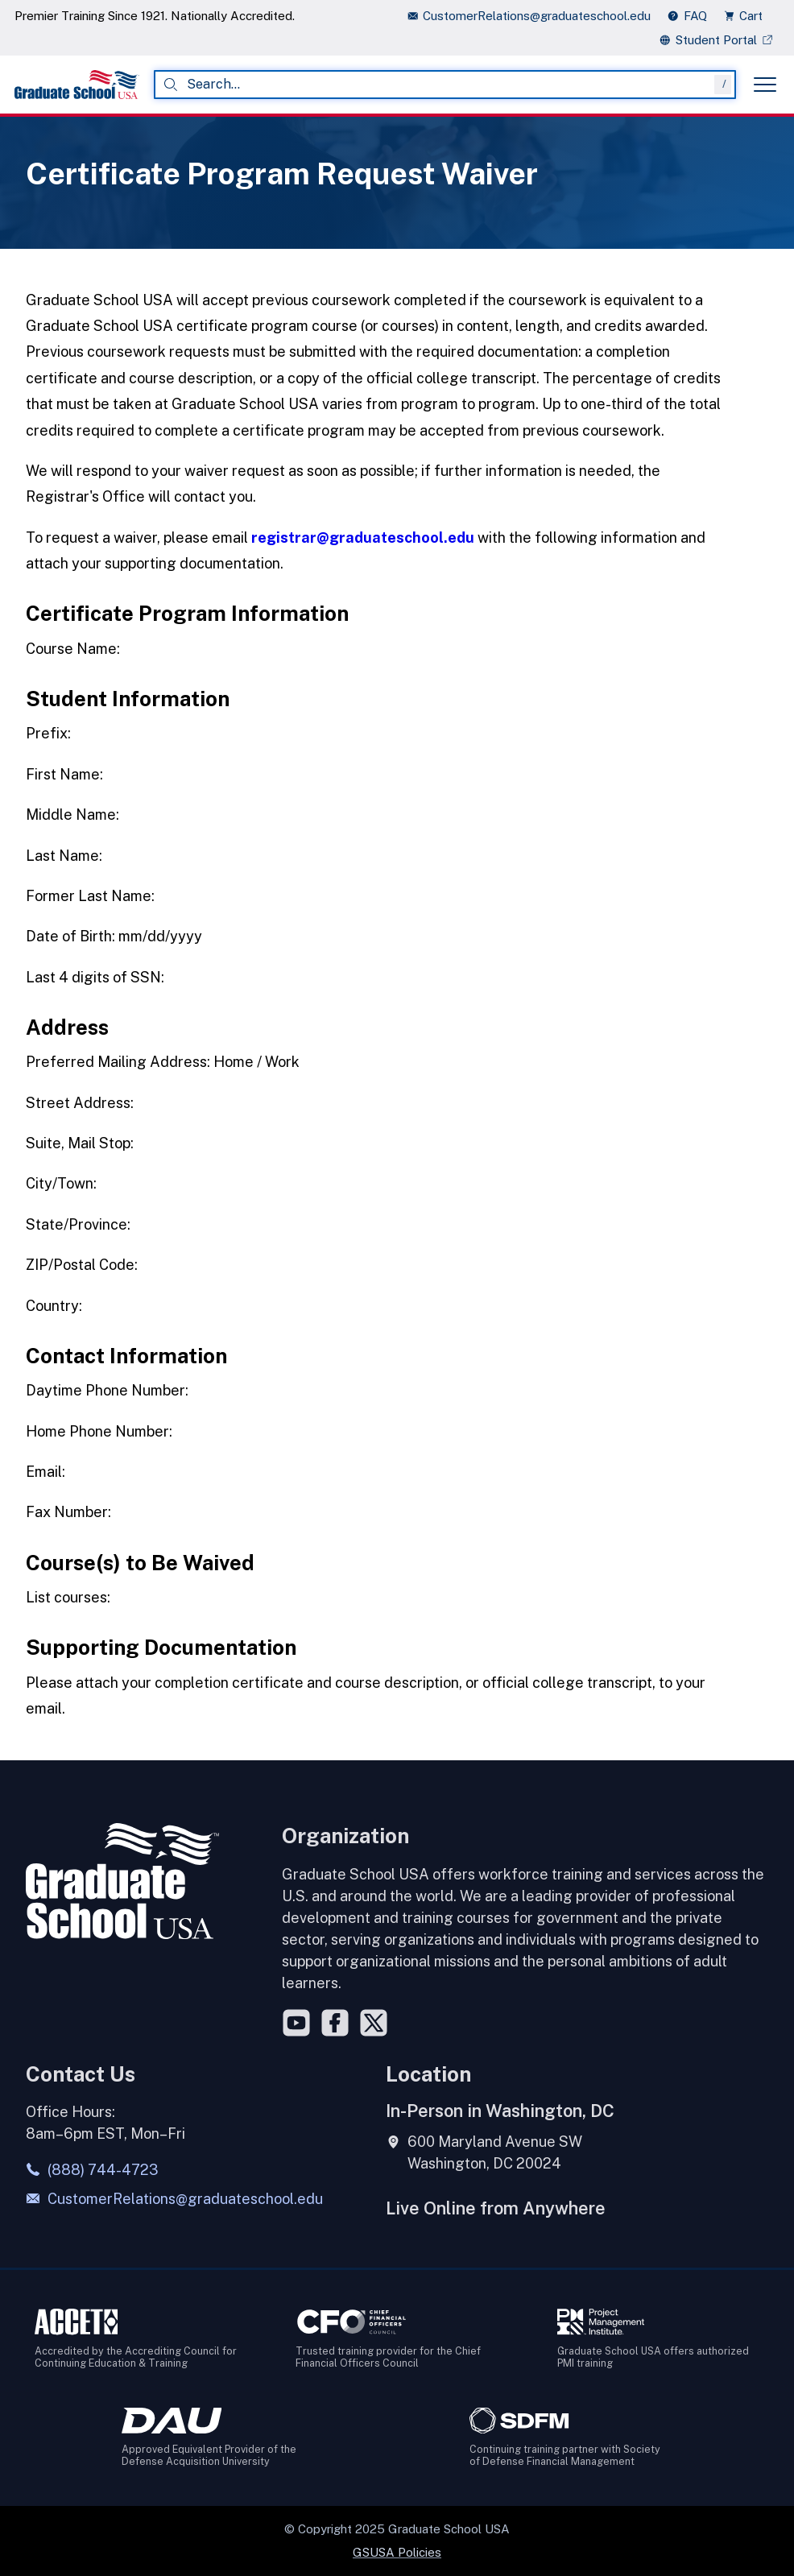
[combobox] (445, 84)
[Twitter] (373, 2022)
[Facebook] (334, 2022)
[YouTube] (296, 2022)
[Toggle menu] (765, 84)
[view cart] (748, 16)
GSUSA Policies (397, 2552)
